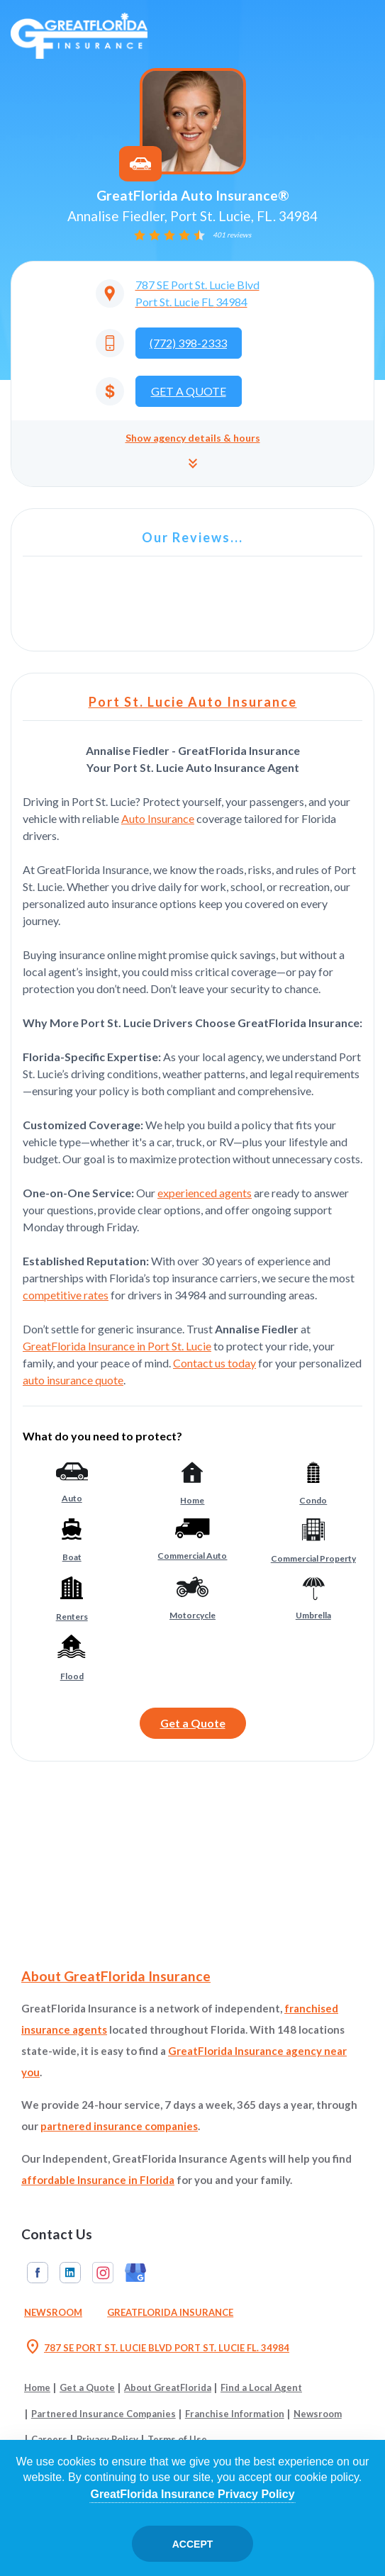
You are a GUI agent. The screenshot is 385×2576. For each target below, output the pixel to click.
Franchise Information (234, 2413)
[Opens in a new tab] (193, 293)
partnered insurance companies (119, 2125)
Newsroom (318, 2413)
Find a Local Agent (261, 2387)
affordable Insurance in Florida (97, 2179)
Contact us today (214, 1363)
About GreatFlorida (167, 2387)
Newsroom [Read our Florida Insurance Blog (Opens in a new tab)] (53, 2312)
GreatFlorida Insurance (170, 2312)
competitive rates (65, 1294)
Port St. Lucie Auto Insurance (193, 702)
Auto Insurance (157, 818)
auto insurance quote (73, 1380)
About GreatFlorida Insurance (116, 1976)
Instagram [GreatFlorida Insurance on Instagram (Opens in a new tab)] (102, 2272)
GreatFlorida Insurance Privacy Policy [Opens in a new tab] (192, 2494)
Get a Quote (192, 1723)
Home (37, 2387)
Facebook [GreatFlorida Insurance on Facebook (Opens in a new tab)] (37, 2272)
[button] (192, 453)
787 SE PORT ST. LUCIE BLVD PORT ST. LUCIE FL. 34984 (156, 2348)
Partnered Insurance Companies (103, 2413)
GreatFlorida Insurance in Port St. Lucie (117, 1346)
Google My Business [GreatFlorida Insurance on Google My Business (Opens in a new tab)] (135, 2272)
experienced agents (204, 1192)
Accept (192, 2544)
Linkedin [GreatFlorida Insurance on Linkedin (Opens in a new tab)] (70, 2272)
